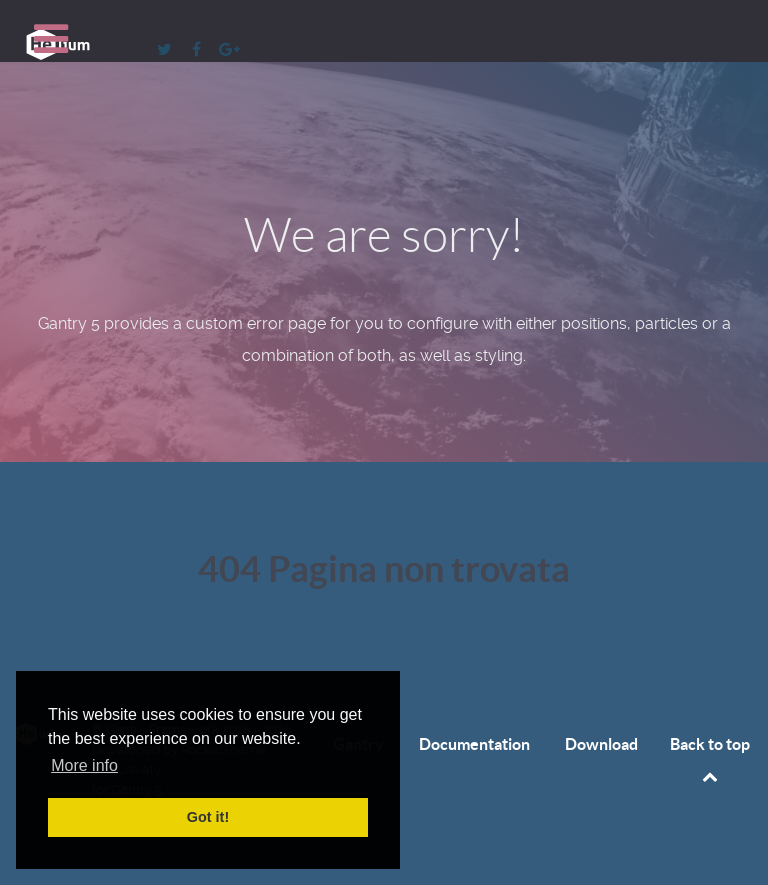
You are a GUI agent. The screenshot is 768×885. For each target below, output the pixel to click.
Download (601, 744)
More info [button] (84, 765)
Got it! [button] (208, 817)
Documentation (474, 744)
